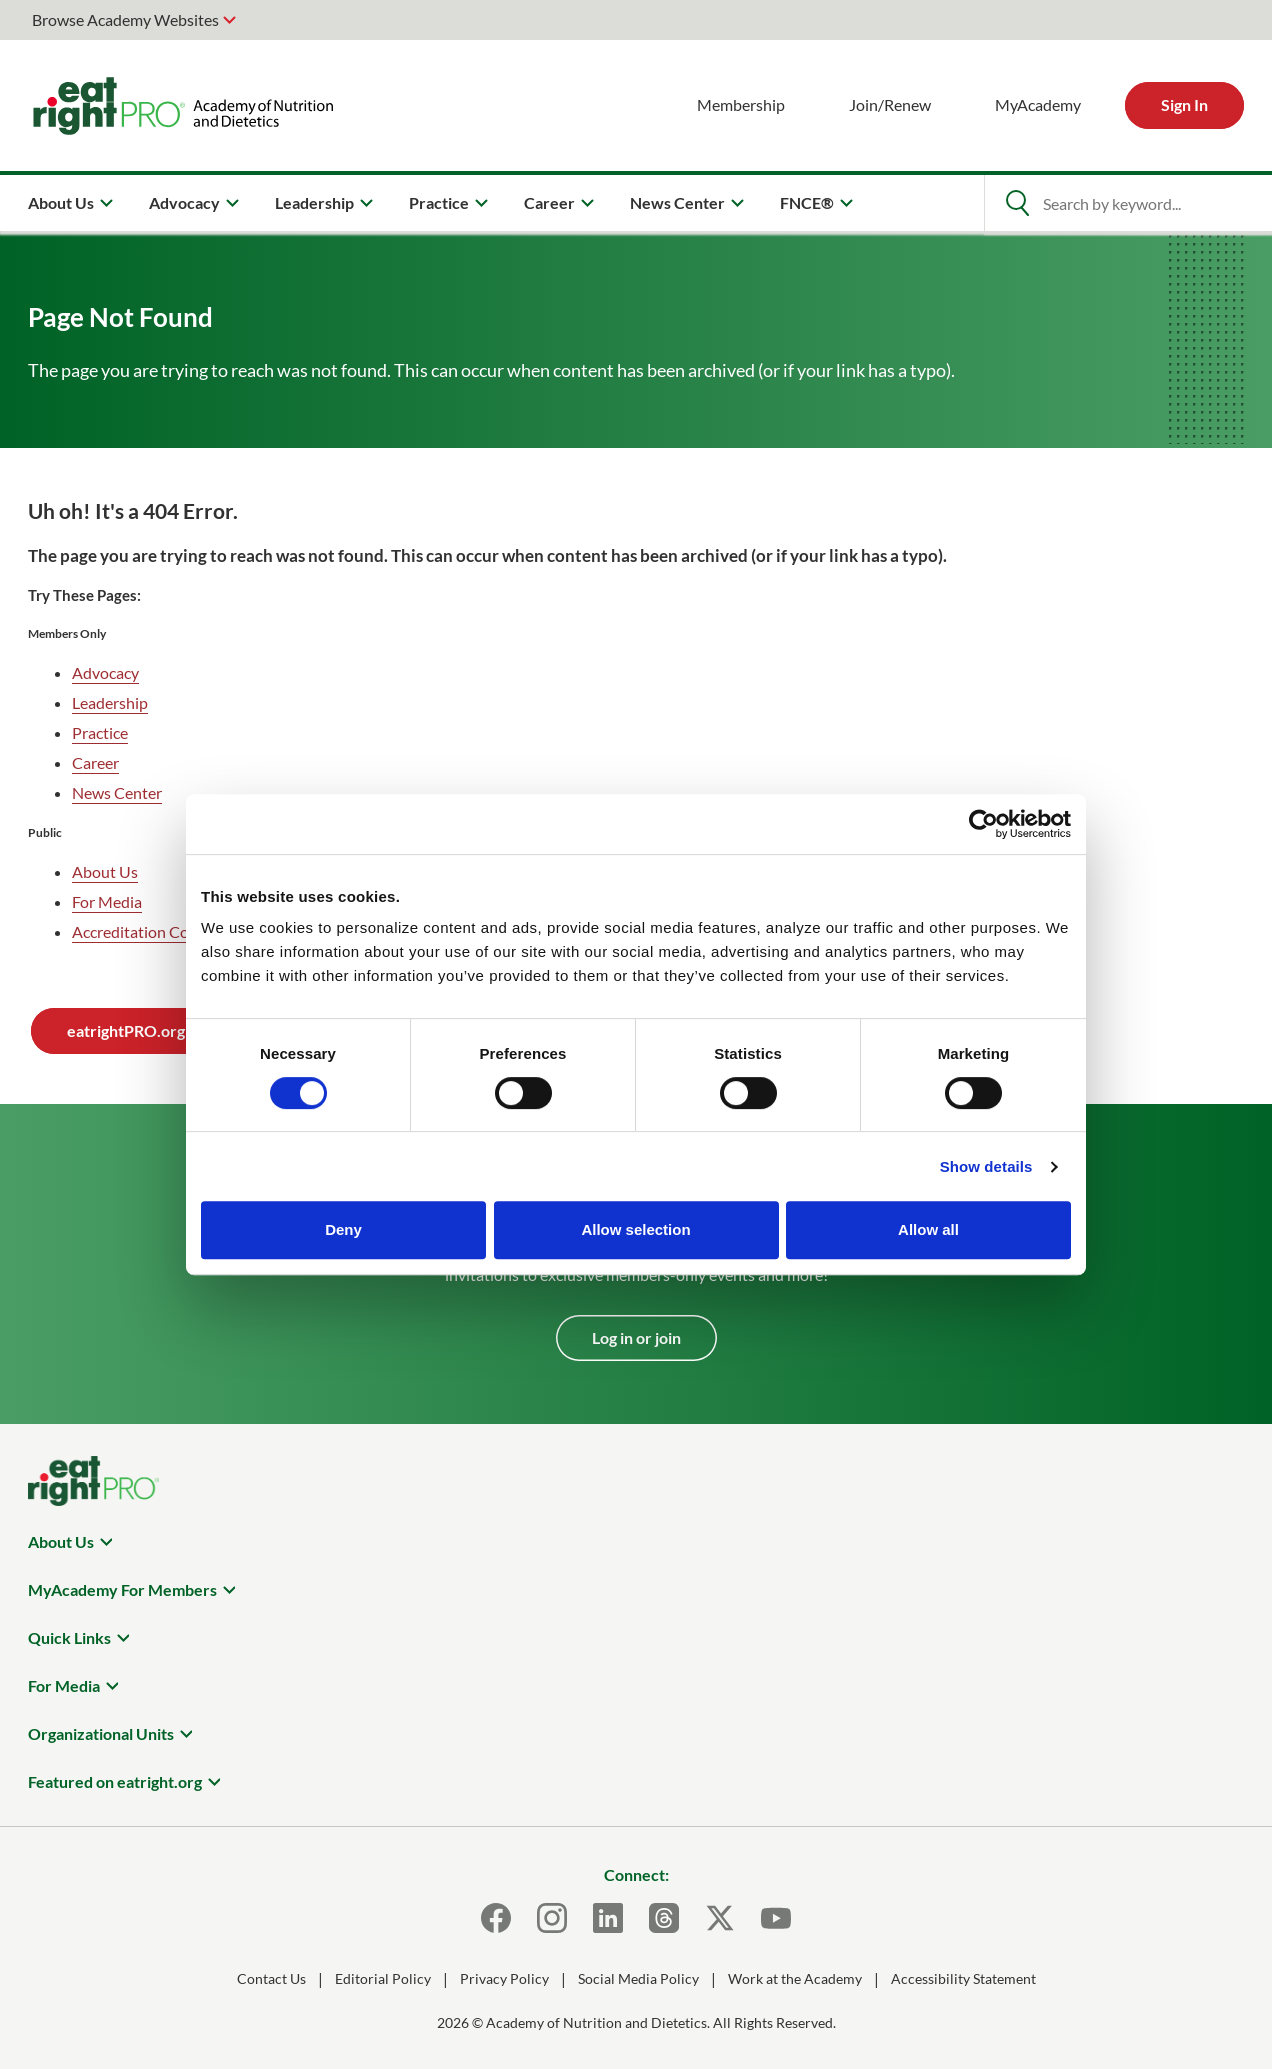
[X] (720, 1918)
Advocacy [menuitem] (184, 202)
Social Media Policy (638, 1978)
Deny (343, 1229)
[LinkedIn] (608, 1918)
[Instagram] (552, 1918)
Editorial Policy (383, 1978)
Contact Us (271, 1978)
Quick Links (69, 1637)
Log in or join (636, 1337)
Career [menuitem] (549, 202)
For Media (107, 901)
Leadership (110, 702)
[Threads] (664, 1918)
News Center (117, 792)
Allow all (928, 1229)
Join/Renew (890, 104)
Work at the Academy (795, 1978)
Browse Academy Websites (125, 19)
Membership (741, 104)
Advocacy (105, 672)
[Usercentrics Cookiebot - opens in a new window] (983, 824)
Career (95, 762)
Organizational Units (101, 1733)
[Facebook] (496, 1918)
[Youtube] (776, 1918)
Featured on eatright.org (115, 1781)
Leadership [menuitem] (314, 202)
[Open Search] (1017, 203)
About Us (105, 871)
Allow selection (635, 1229)
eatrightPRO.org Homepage (166, 1030)
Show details (986, 1166)
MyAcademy (1038, 104)
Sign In (1184, 104)
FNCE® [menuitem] (807, 202)
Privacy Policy (504, 1978)
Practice (100, 732)
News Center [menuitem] (677, 202)
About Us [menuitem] (61, 202)
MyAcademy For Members (122, 1589)
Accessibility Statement (963, 1978)
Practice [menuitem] (439, 202)
